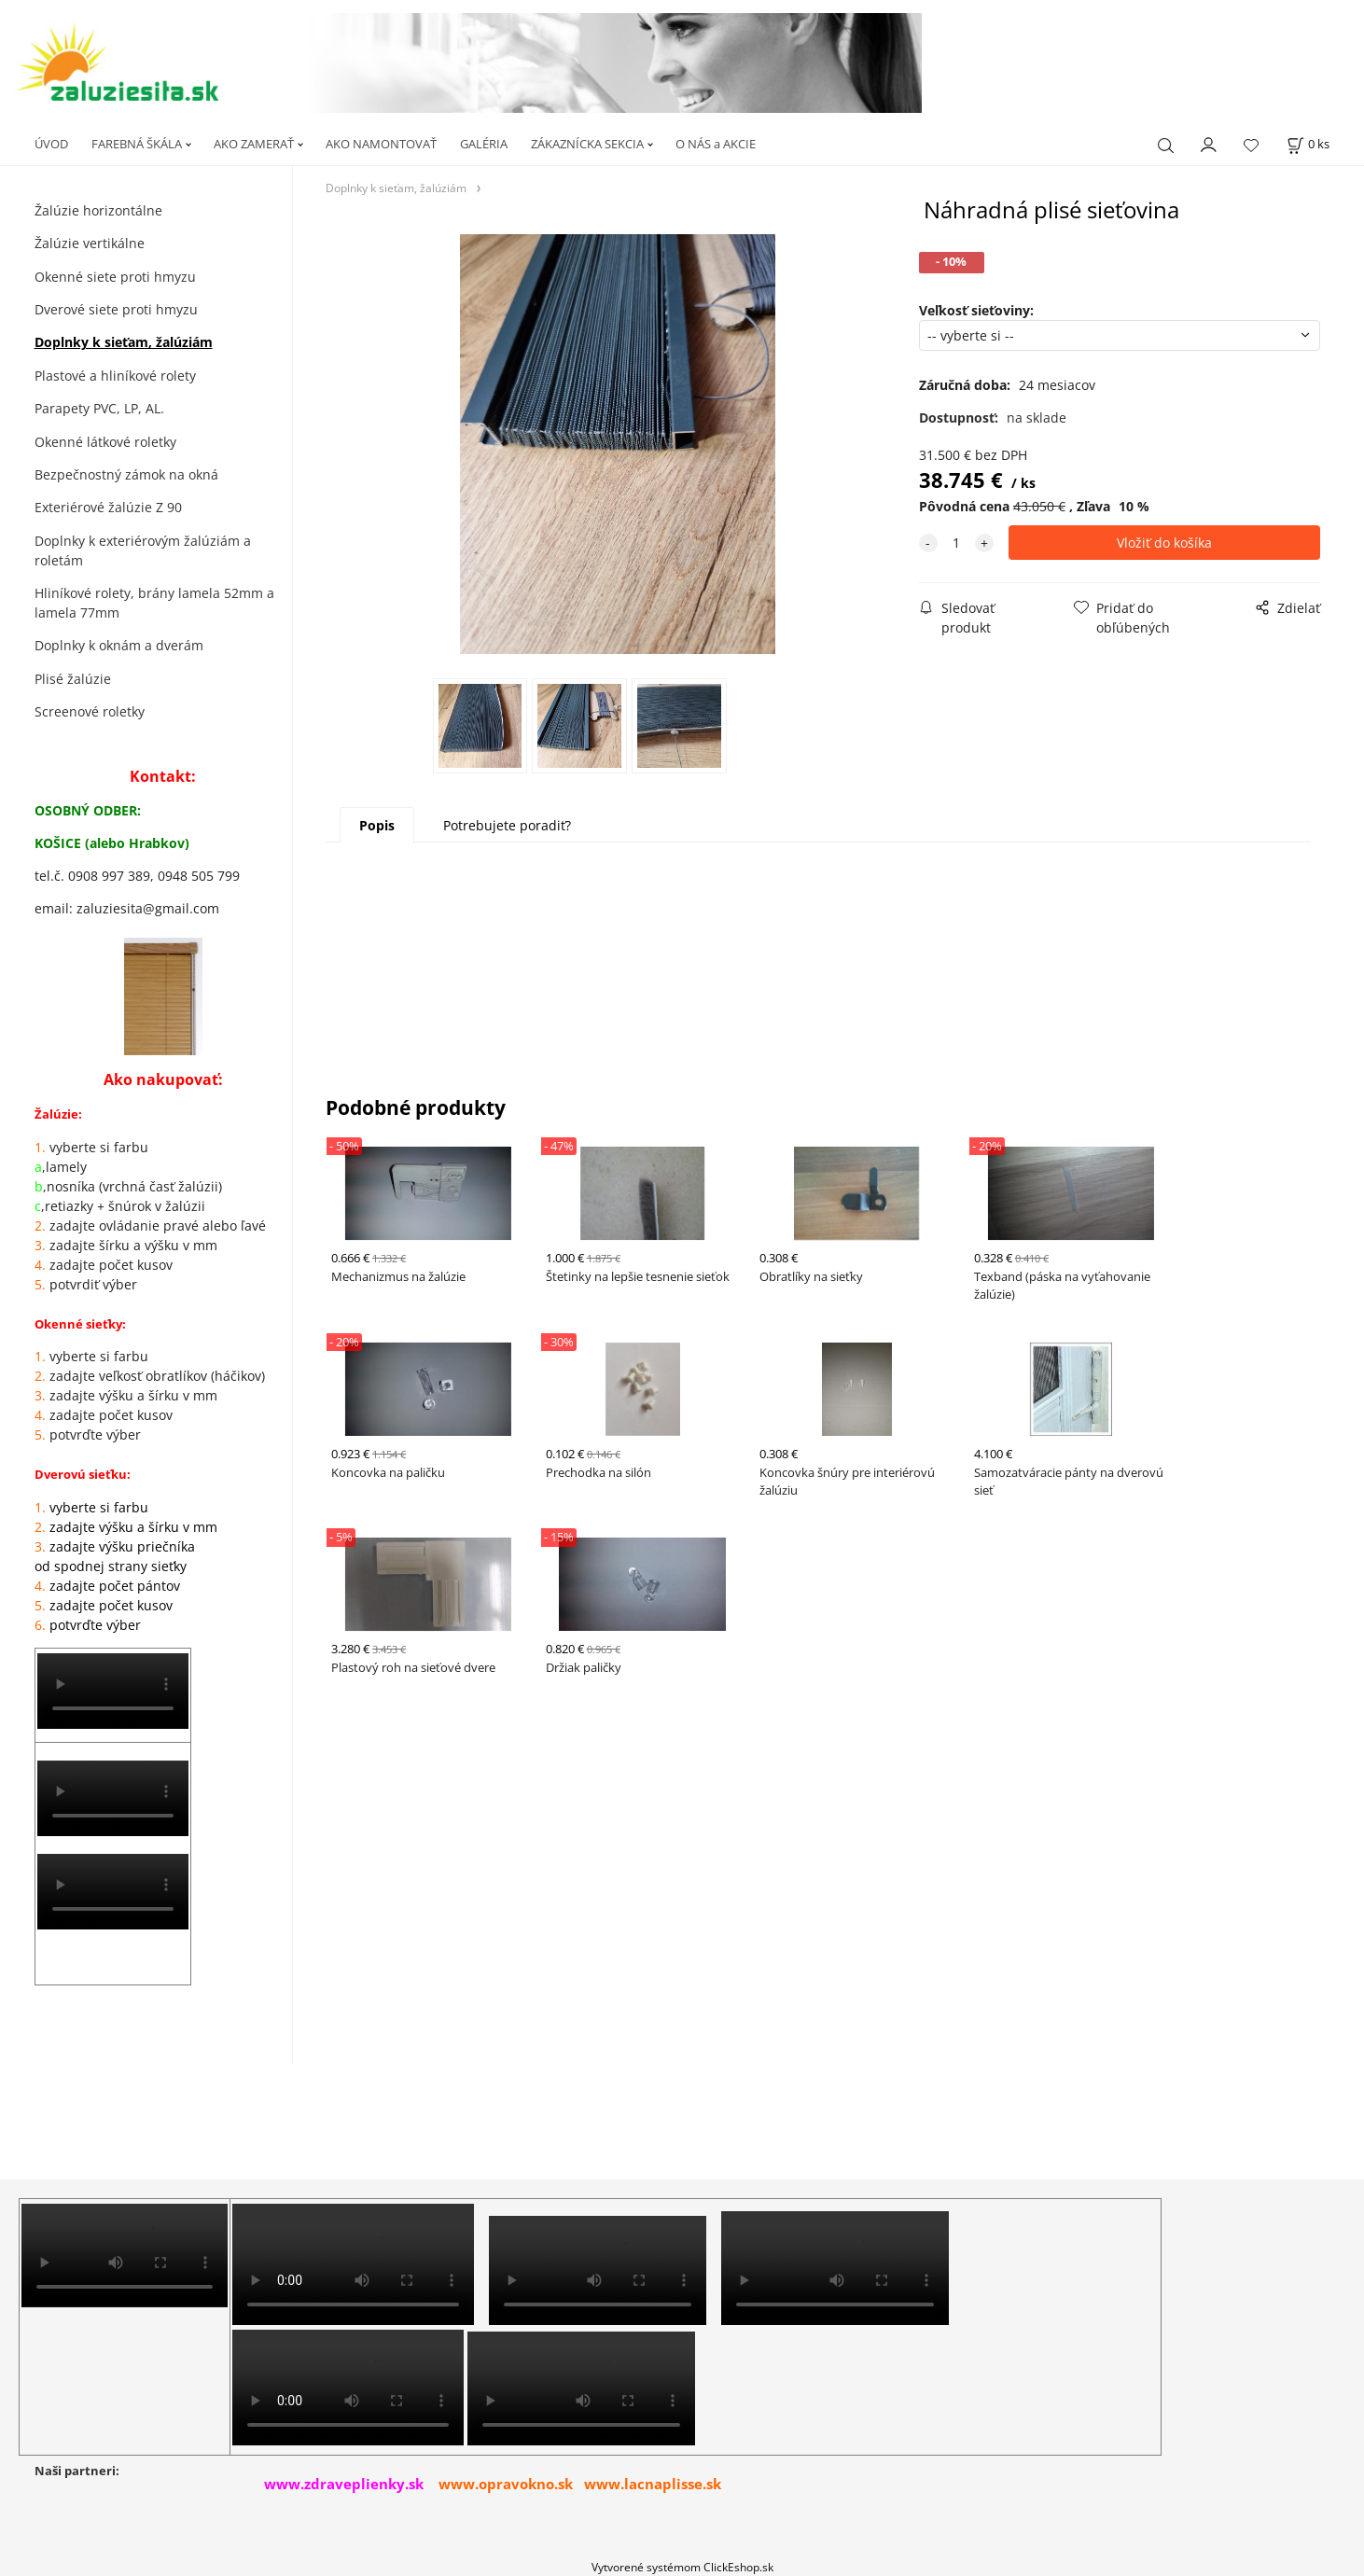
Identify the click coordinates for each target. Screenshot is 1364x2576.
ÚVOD (51, 143)
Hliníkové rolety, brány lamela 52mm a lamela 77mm (154, 602)
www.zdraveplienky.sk (344, 2483)
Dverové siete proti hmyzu (116, 309)
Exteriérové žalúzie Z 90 (108, 507)
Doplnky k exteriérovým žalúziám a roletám (143, 550)
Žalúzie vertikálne (90, 243)
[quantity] (956, 542)
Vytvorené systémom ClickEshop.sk (682, 2566)
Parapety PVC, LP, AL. (99, 408)
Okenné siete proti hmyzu (115, 276)
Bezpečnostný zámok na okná (126, 474)
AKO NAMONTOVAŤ (381, 143)
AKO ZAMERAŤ (254, 143)
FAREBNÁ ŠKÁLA (136, 143)
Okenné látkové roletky (105, 442)
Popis (377, 825)
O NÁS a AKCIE (715, 143)
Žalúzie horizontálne (98, 210)
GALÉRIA (484, 143)
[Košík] (1308, 144)
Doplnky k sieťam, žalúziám (124, 342)
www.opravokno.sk (505, 2483)
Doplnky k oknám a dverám (119, 645)
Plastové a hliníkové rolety (115, 375)
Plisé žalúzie (73, 679)
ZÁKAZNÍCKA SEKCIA (587, 143)
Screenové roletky (90, 711)
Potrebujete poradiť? (507, 825)
